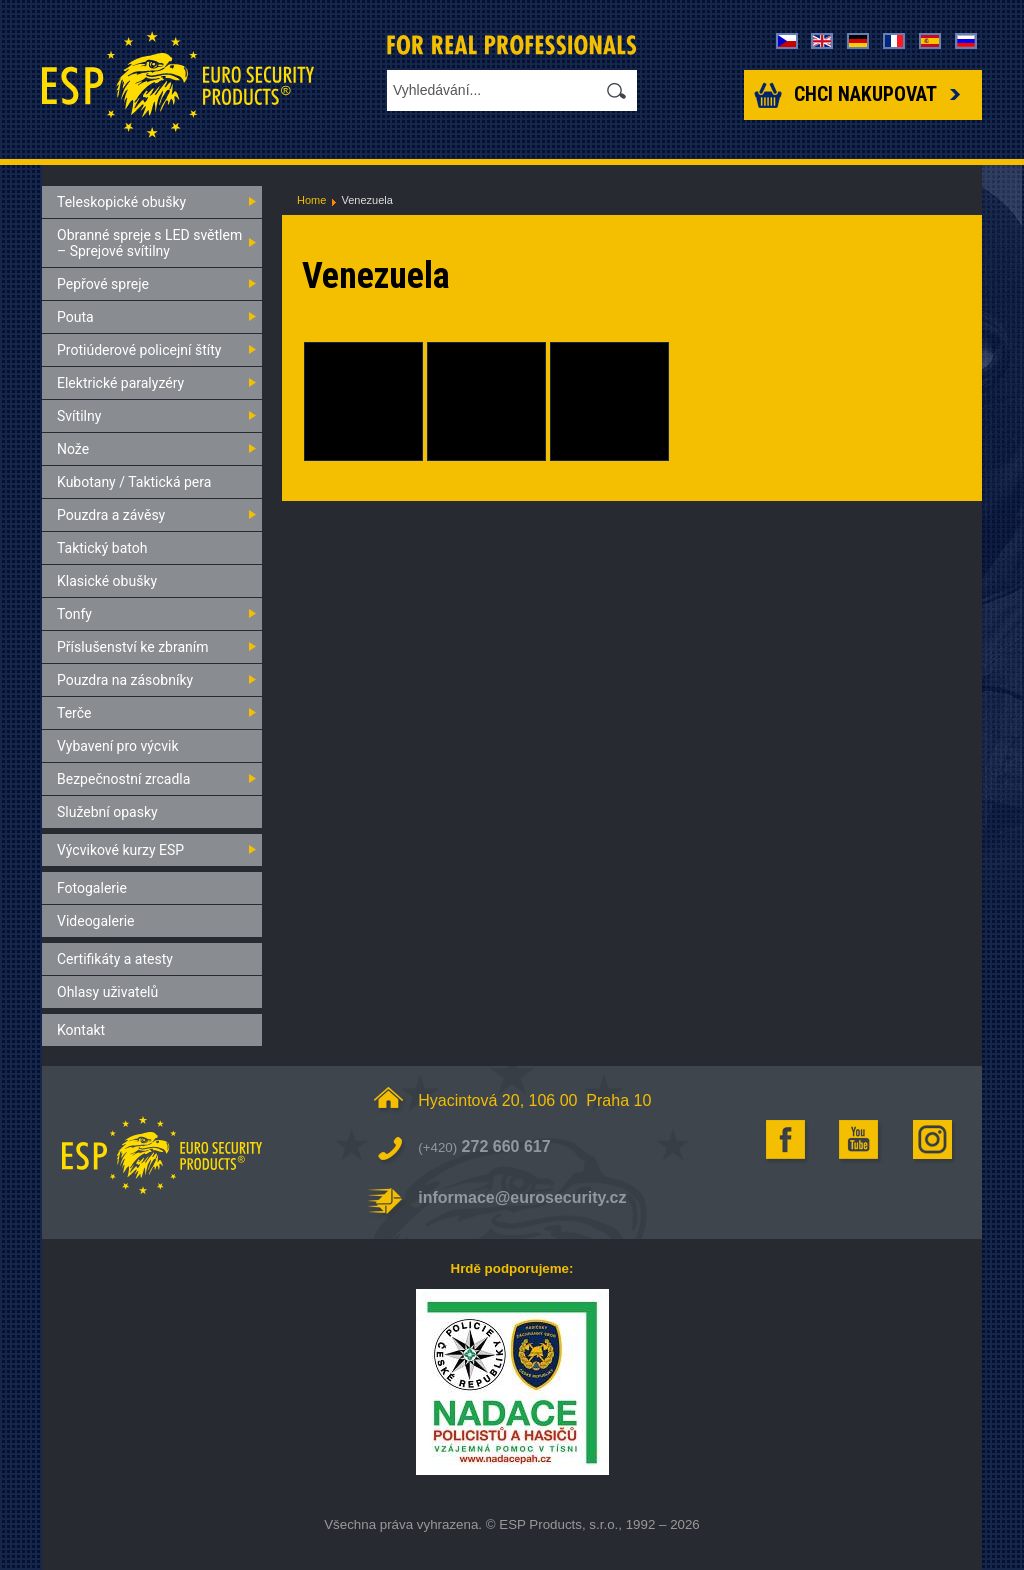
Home (311, 200)
